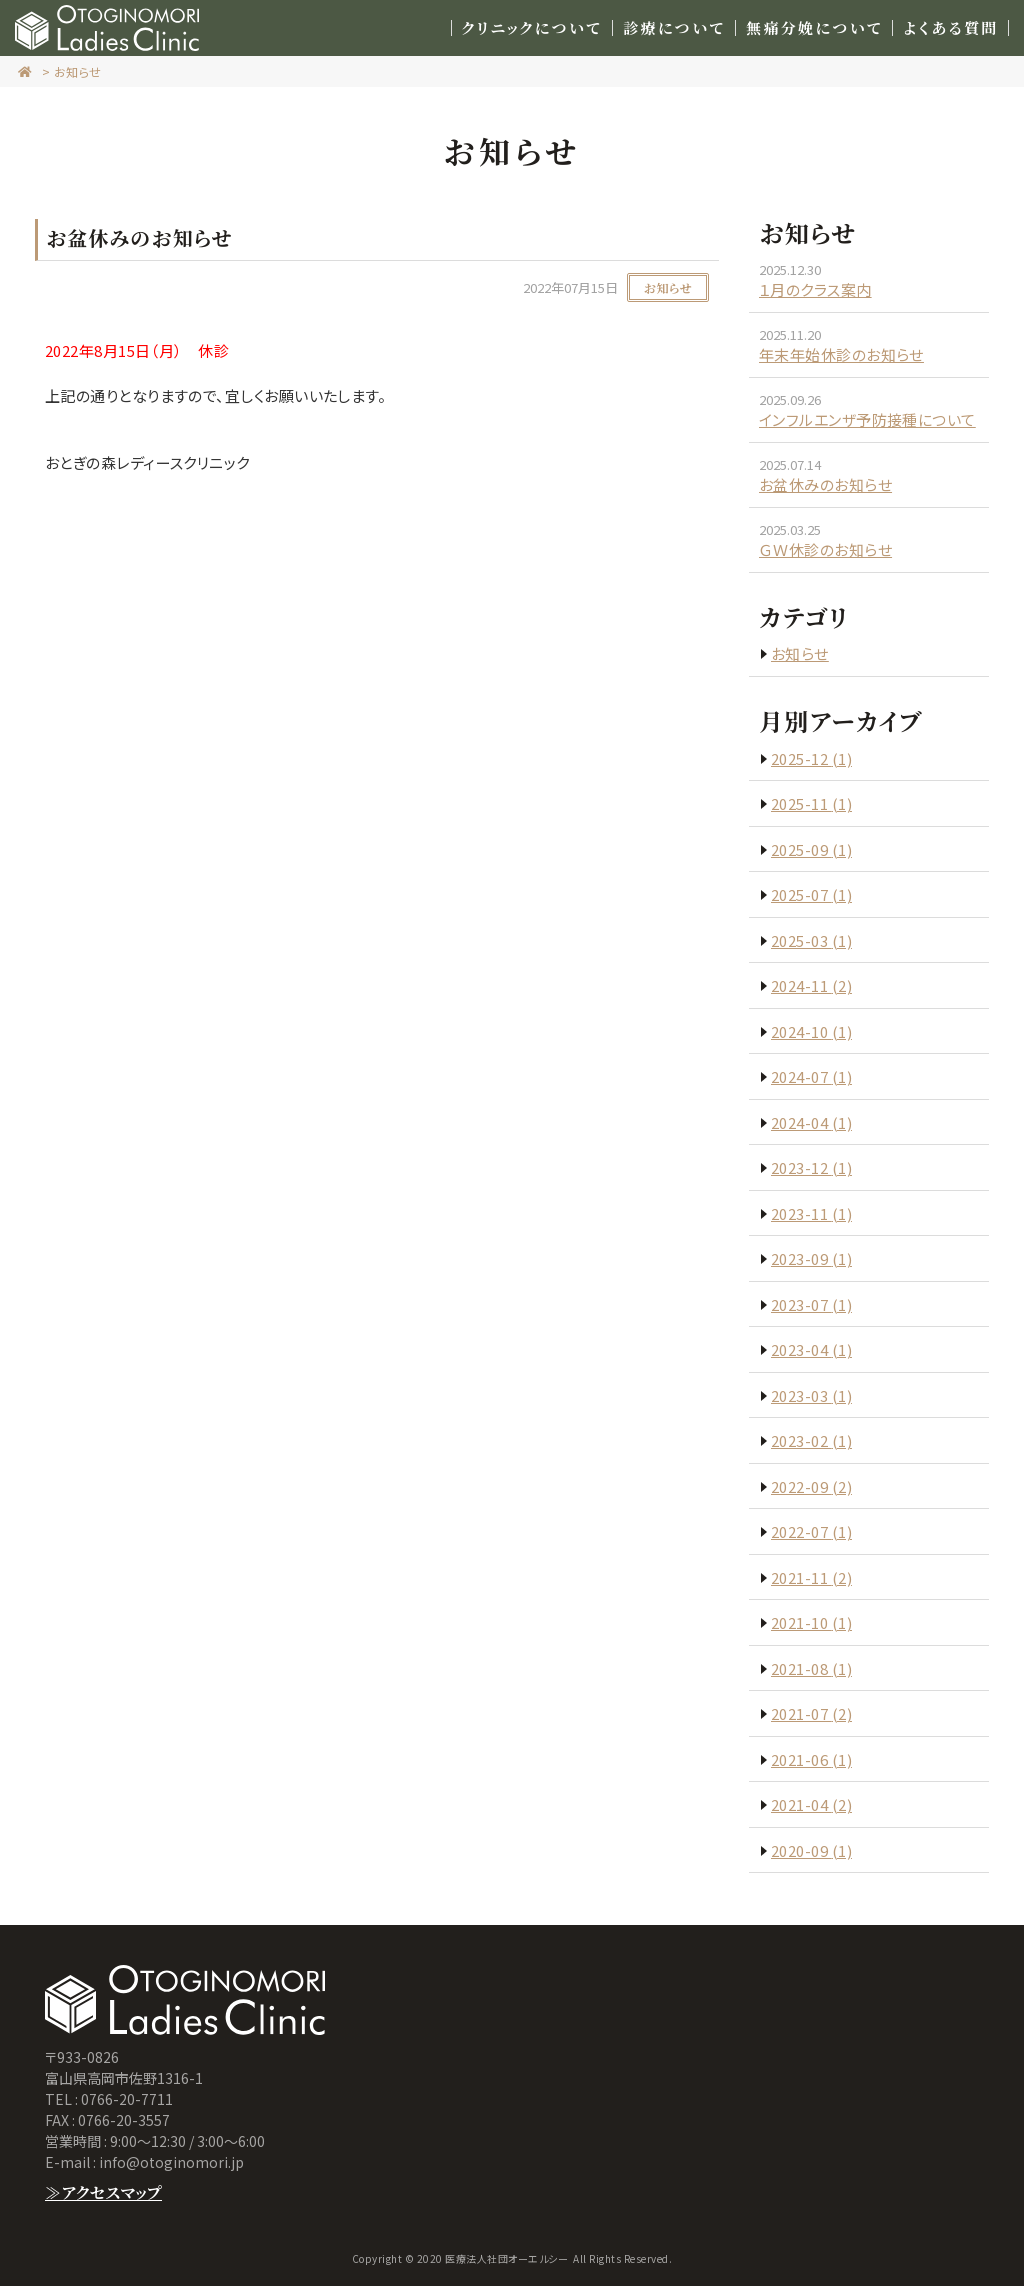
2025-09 (811, 849)
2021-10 (811, 1622)
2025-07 (811, 894)
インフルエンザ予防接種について (867, 419)
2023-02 (811, 1440)
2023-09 (811, 1258)
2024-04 (811, 1122)
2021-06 (811, 1759)
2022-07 (811, 1531)
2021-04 (811, 1804)
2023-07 (811, 1304)
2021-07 (811, 1713)
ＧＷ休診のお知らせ (825, 549)
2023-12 (811, 1167)
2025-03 (811, 940)
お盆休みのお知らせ (825, 484)
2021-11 (811, 1577)
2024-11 (811, 985)
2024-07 (811, 1076)
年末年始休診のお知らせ (841, 354)
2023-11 (811, 1213)
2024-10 (811, 1031)
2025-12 (811, 758)
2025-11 (811, 803)
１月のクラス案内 (815, 289)
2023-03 (811, 1395)
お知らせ (78, 71)
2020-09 (811, 1850)
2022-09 (811, 1486)
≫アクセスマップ (103, 2192)
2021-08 (811, 1668)
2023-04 (811, 1349)
